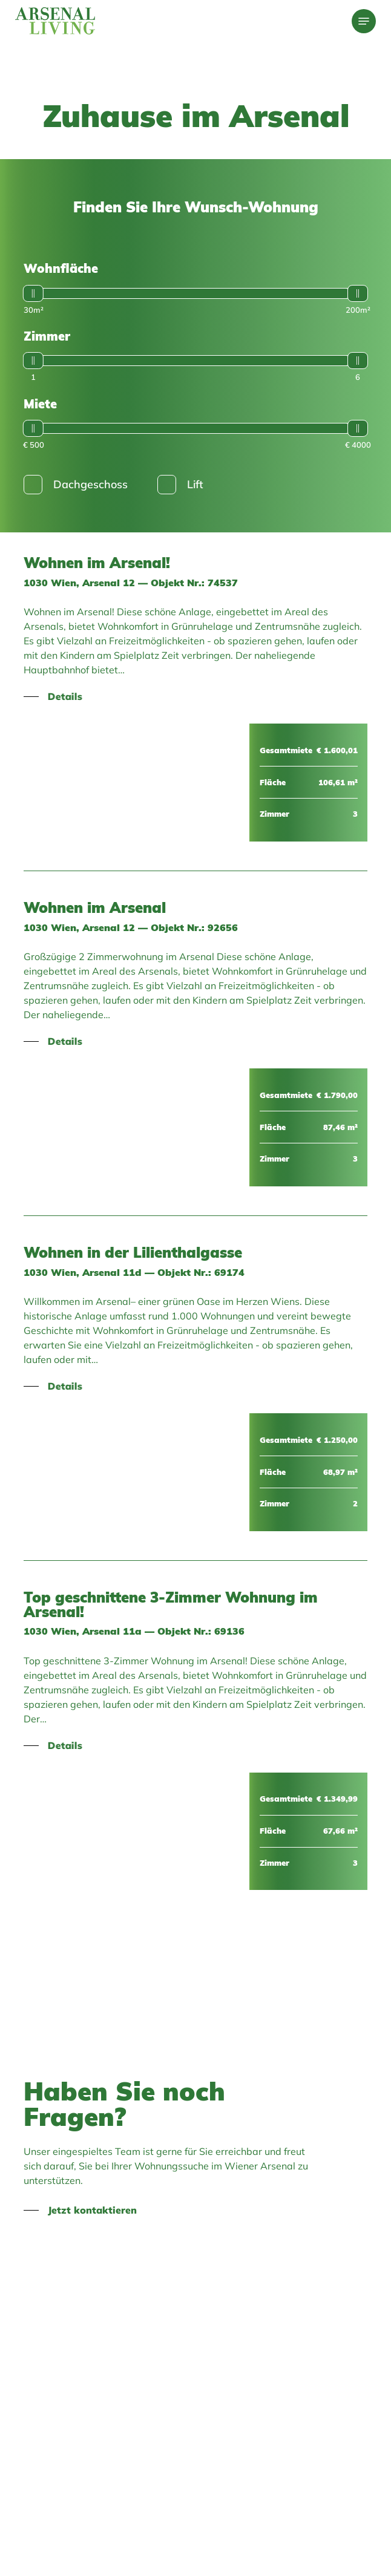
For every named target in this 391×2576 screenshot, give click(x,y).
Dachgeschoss (76, 484)
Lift (180, 484)
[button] (364, 21)
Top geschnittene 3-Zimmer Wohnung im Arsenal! (171, 1604)
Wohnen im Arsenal (95, 907)
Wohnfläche (61, 268)
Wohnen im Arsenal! (97, 563)
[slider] (33, 293)
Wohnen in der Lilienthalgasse (133, 1252)
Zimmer (47, 336)
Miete (40, 403)
